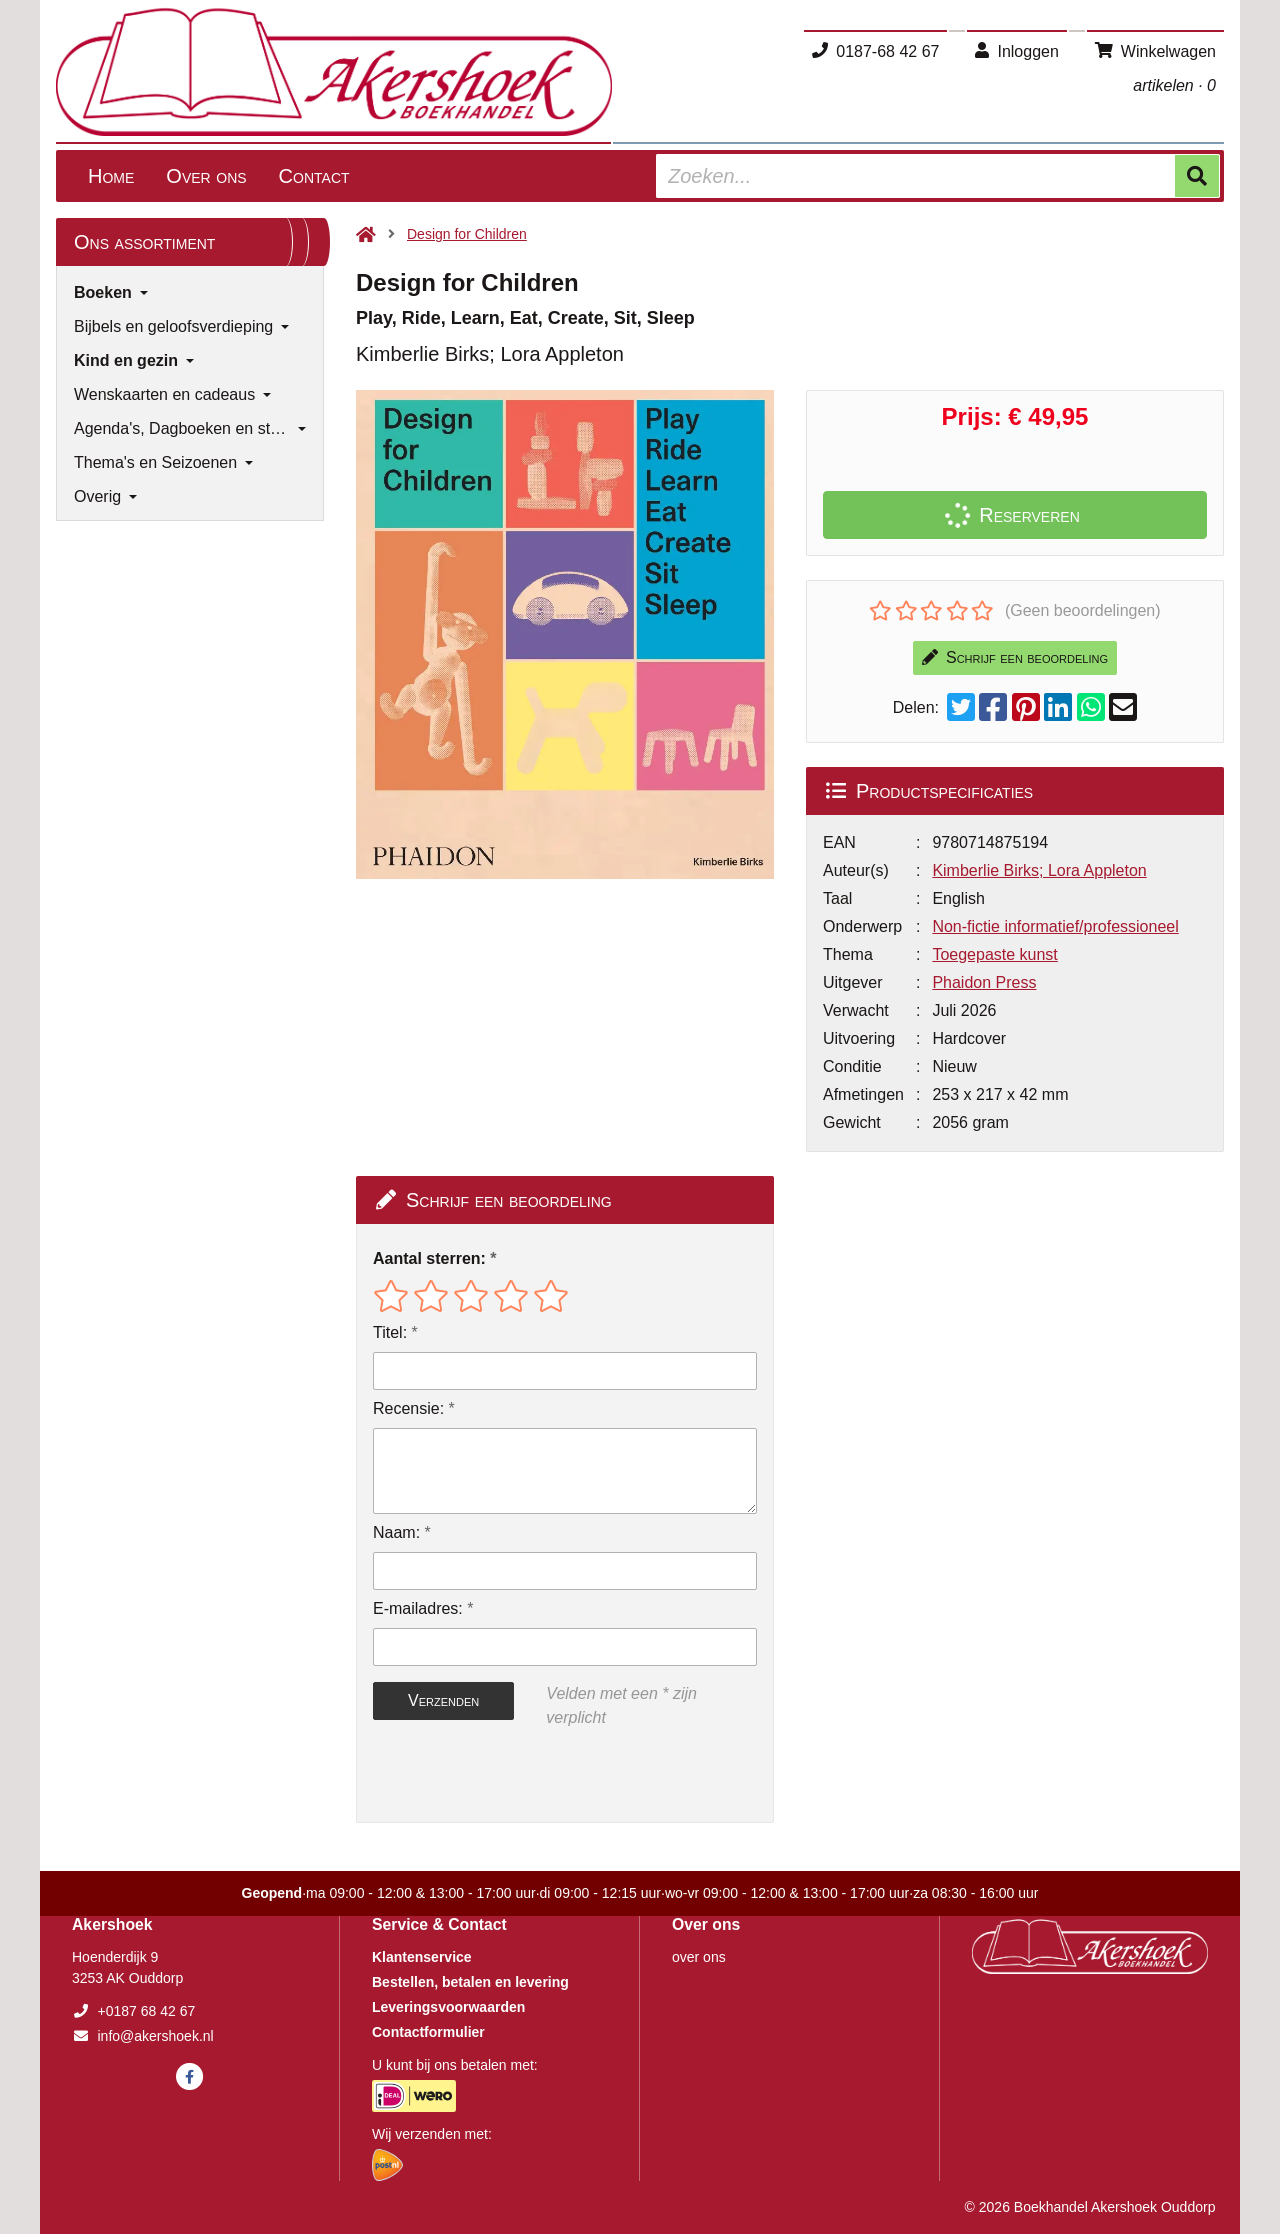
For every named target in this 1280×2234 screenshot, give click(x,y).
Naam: (396, 1532)
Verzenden (443, 1700)
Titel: (390, 1332)
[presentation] (501, 1776)
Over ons (206, 176)
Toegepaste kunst (994, 954)
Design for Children (467, 234)
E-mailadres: (418, 1608)
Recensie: (408, 1408)
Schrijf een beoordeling (1015, 657)
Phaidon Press (984, 982)
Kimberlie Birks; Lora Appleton (1039, 870)
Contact (314, 176)
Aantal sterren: (429, 1258)
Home (111, 176)
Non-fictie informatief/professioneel (1055, 926)
